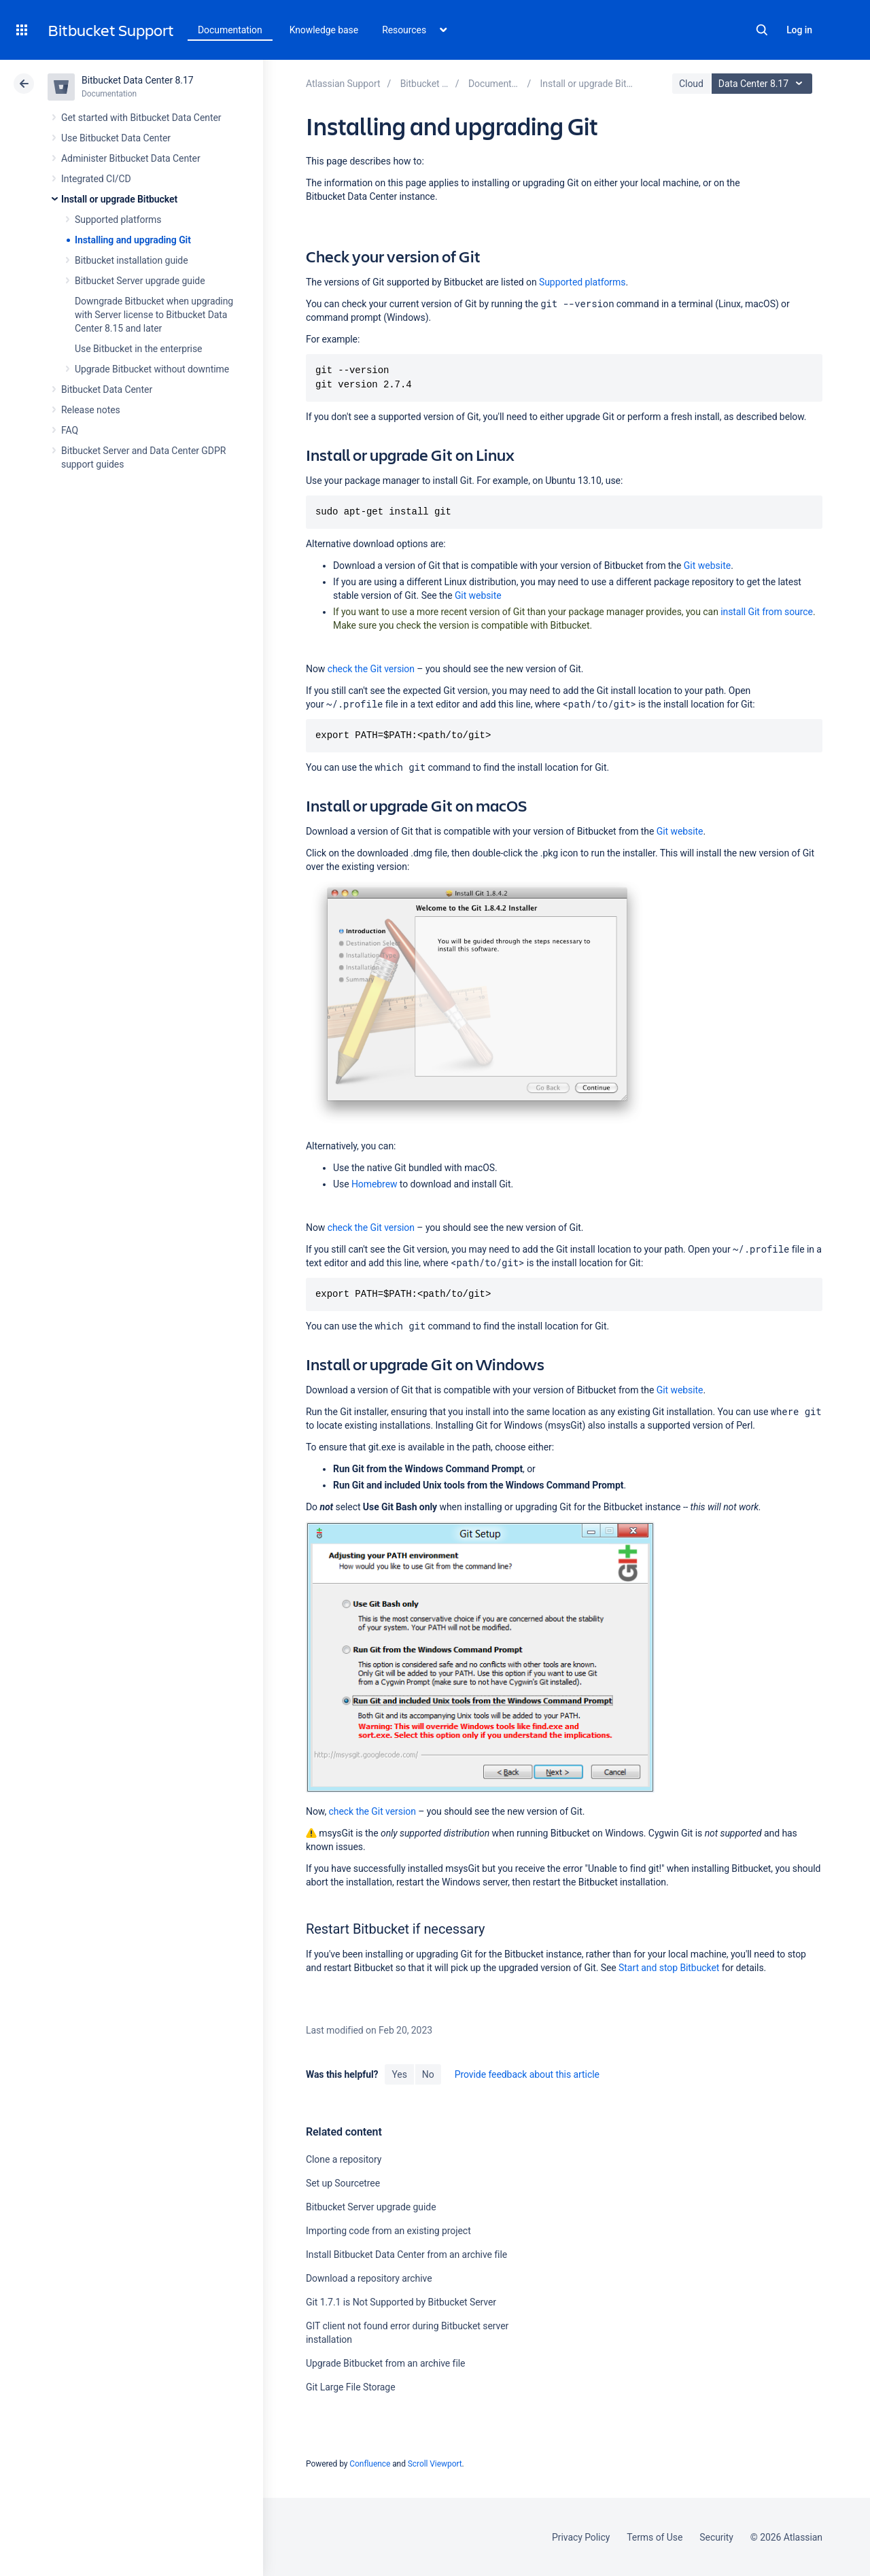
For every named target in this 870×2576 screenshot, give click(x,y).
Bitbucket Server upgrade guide (140, 280)
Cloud (691, 83)
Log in (799, 29)
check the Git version (371, 668)
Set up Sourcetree (343, 2183)
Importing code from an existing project (388, 2230)
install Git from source (766, 611)
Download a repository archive (369, 2278)
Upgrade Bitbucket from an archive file (385, 2363)
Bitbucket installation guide (131, 260)
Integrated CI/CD (96, 178)
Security (716, 2537)
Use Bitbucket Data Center (116, 138)
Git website (707, 565)
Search (762, 30)
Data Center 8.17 (763, 83)
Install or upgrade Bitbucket (119, 199)
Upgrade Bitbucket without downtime (152, 369)
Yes (399, 2074)
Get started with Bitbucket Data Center (141, 117)
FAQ (69, 430)
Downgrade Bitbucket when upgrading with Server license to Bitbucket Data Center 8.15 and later (154, 315)
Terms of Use (654, 2537)
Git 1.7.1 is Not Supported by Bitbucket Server (401, 2302)
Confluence (369, 2464)
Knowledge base (324, 29)
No (428, 2074)
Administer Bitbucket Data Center (131, 158)
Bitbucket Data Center (106, 389)
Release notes (90, 409)
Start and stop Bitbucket (669, 1967)
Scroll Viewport (435, 2464)
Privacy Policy (581, 2537)
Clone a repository (343, 2159)
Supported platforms (118, 219)
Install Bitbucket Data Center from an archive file (406, 2254)
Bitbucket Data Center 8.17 (138, 80)
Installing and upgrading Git (133, 239)
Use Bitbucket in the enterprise (138, 348)
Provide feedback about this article (527, 2074)
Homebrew (374, 1184)
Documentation (230, 29)
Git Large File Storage (351, 2387)
